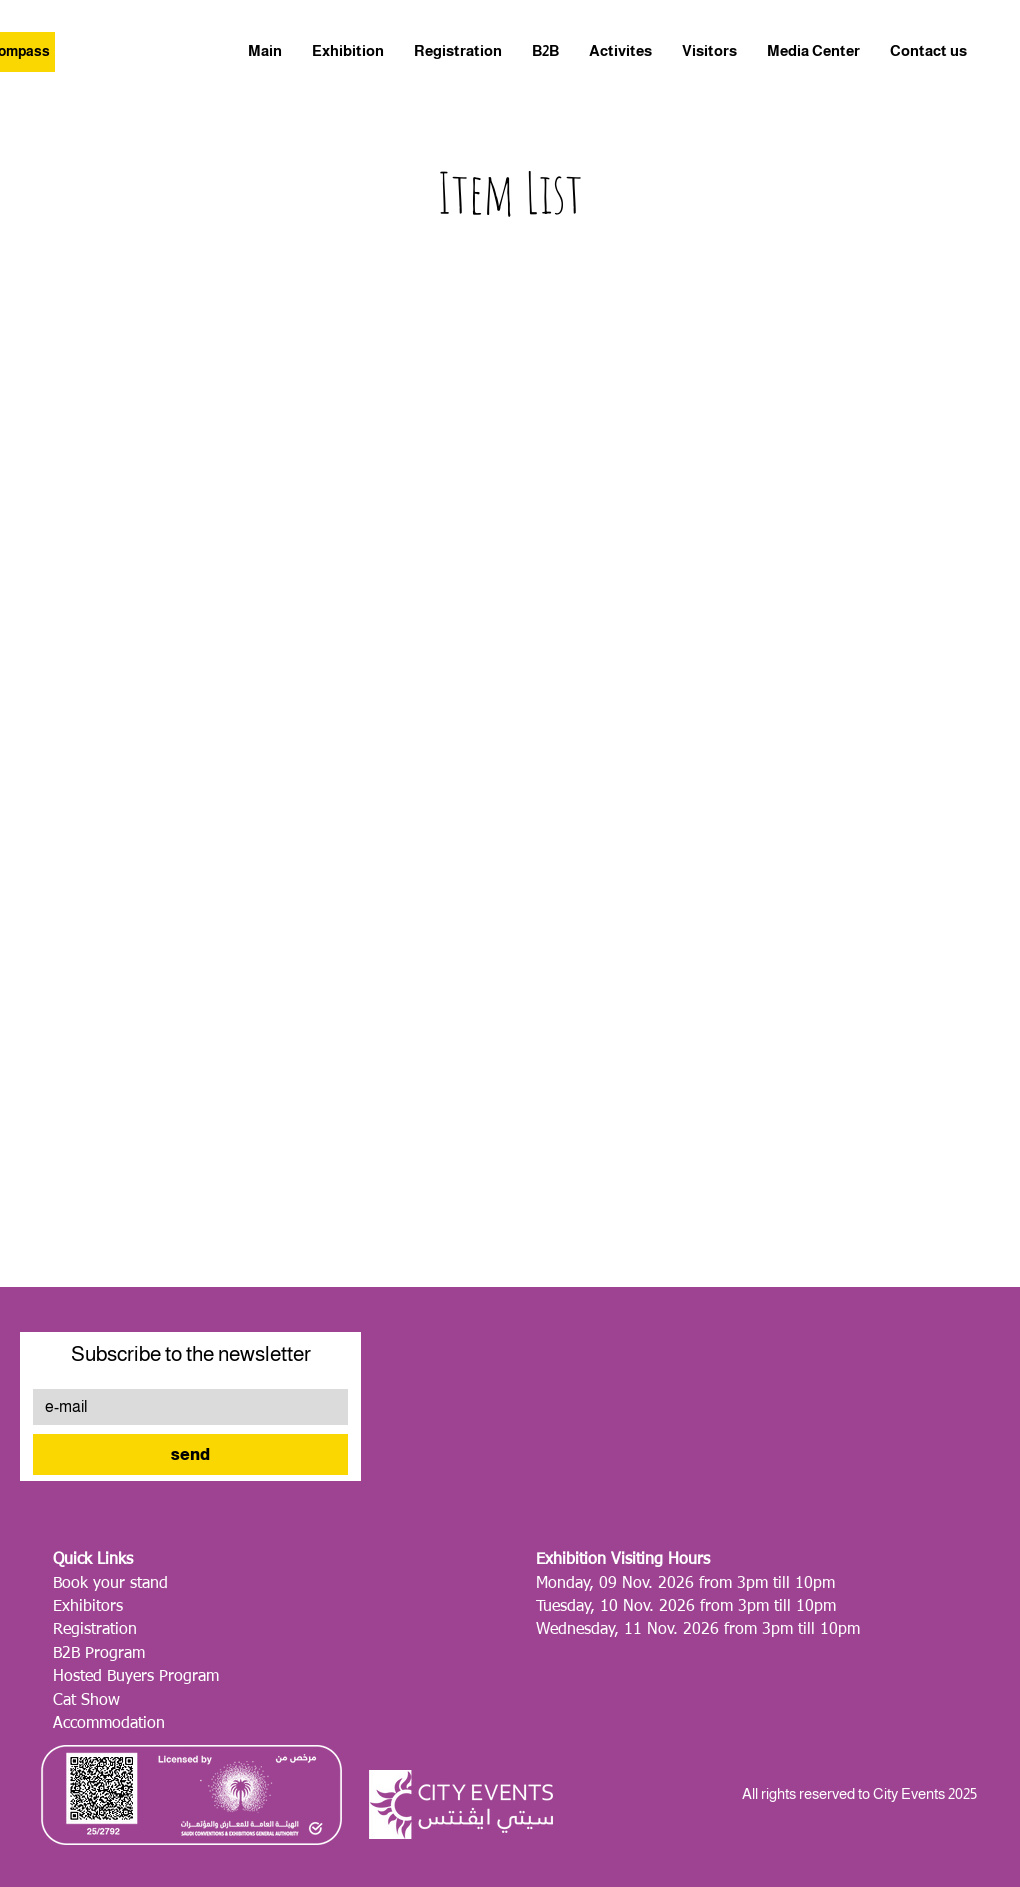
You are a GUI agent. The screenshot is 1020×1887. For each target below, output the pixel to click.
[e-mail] (184, 1407)
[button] (813, 51)
